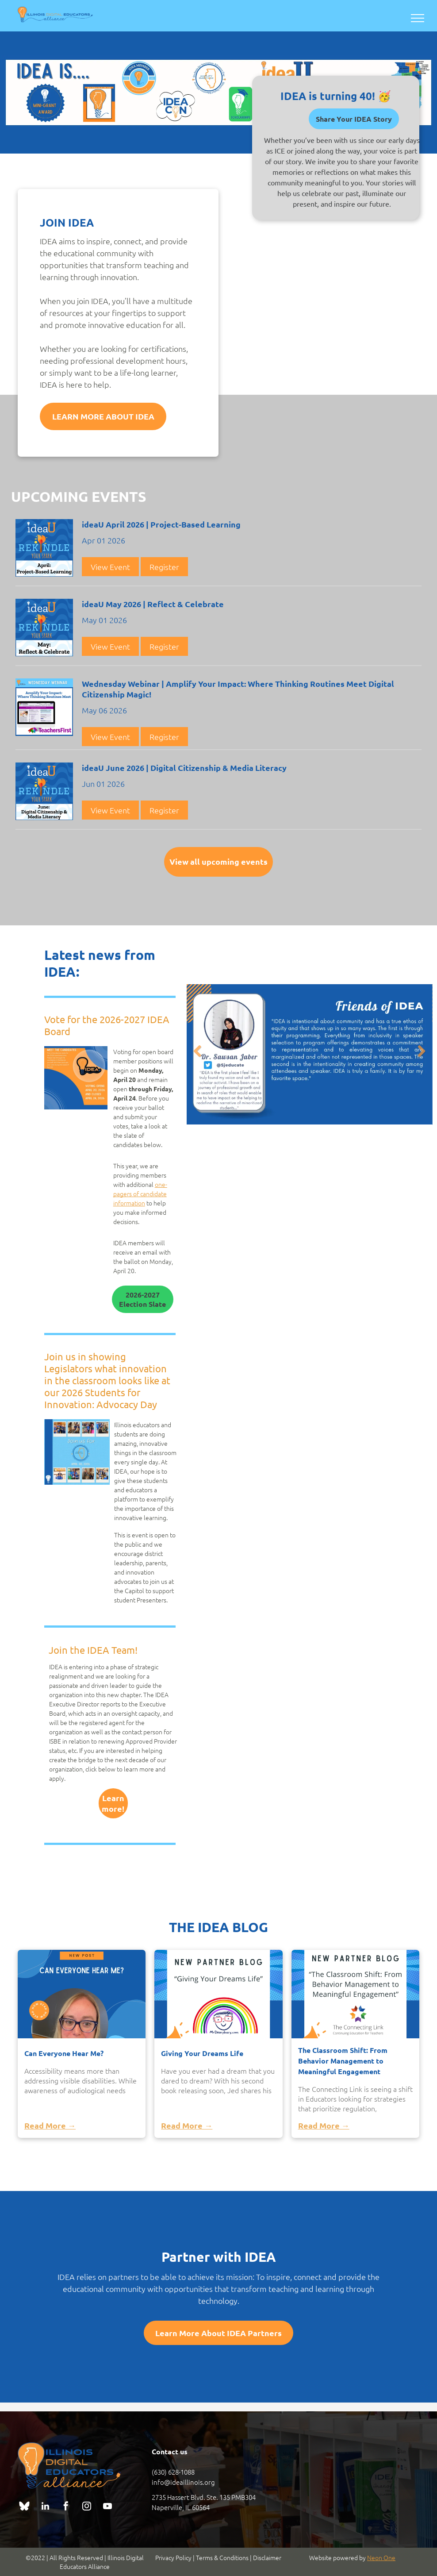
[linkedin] (45, 2507)
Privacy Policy (173, 2557)
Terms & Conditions (222, 2557)
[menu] (417, 18)
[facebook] (66, 2507)
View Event (110, 567)
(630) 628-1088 (173, 2471)
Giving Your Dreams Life (202, 2053)
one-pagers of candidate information (140, 1193)
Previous (198, 1057)
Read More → (50, 2125)
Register (164, 567)
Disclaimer (267, 2557)
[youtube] (107, 2507)
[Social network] (24, 2507)
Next (423, 1057)
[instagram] (86, 2507)
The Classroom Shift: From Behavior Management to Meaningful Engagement (342, 2060)
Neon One (381, 2557)
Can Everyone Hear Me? (64, 2053)
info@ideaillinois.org (183, 2482)
